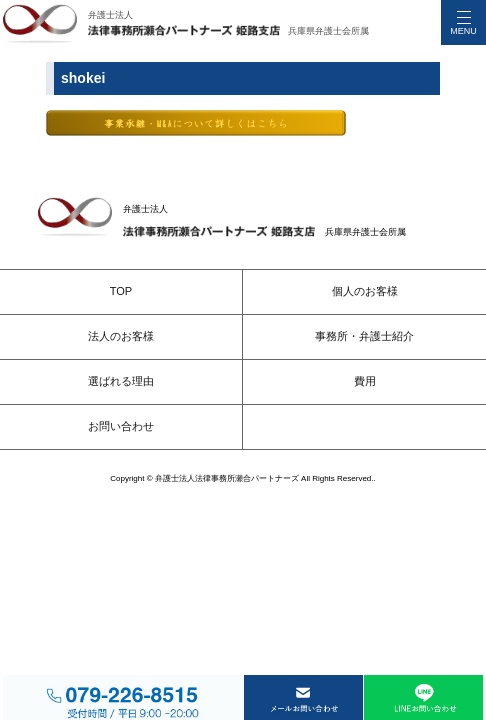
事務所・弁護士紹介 (364, 336)
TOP (121, 291)
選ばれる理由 (121, 381)
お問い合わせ (121, 426)
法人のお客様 (121, 336)
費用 (365, 381)
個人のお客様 (365, 291)
